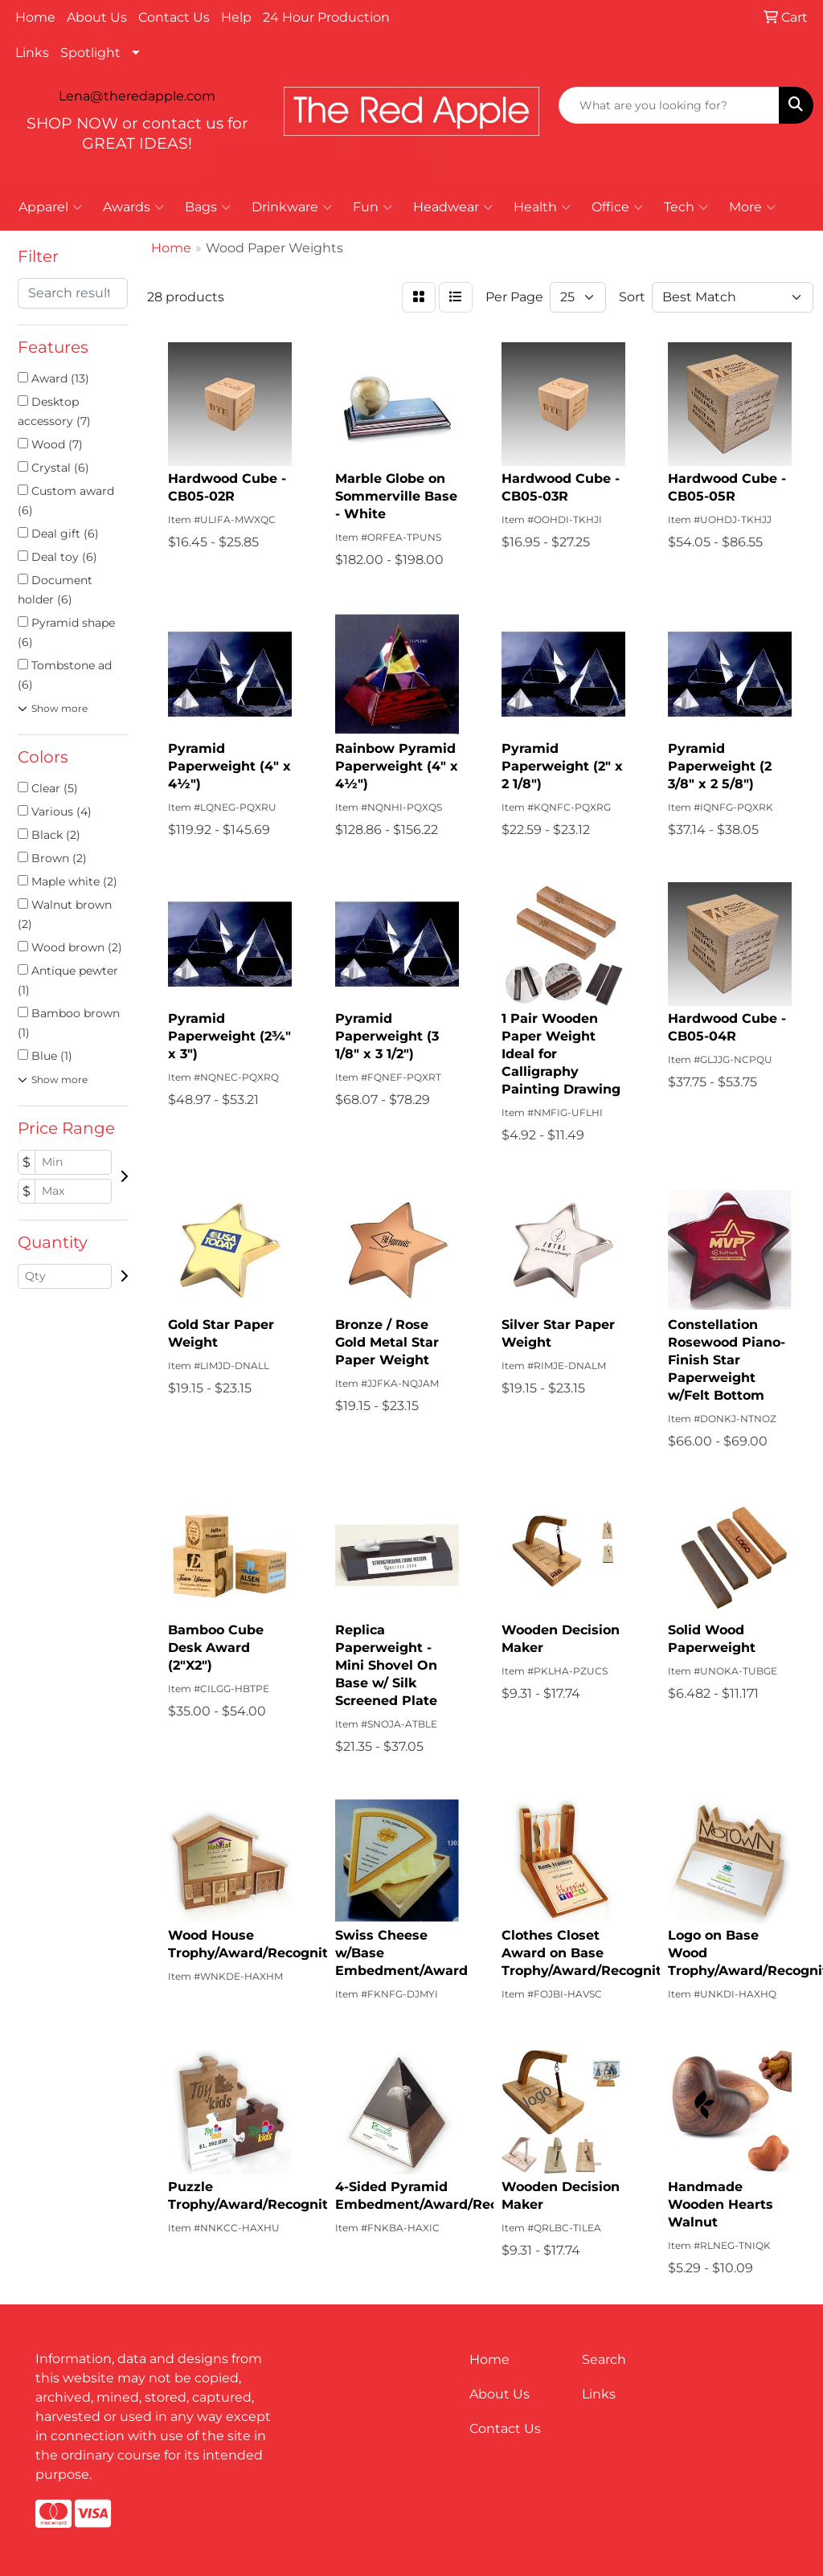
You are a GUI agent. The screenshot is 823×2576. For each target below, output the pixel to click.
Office (617, 207)
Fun (372, 207)
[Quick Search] (669, 105)
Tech (686, 207)
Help (236, 17)
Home (35, 17)
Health (542, 207)
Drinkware (292, 207)
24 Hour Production (326, 17)
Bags (208, 207)
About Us (97, 17)
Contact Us (174, 17)
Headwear (453, 207)
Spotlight (90, 52)
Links (32, 52)
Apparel (50, 207)
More (752, 207)
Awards (133, 207)
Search (604, 2359)
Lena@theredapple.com (137, 96)
